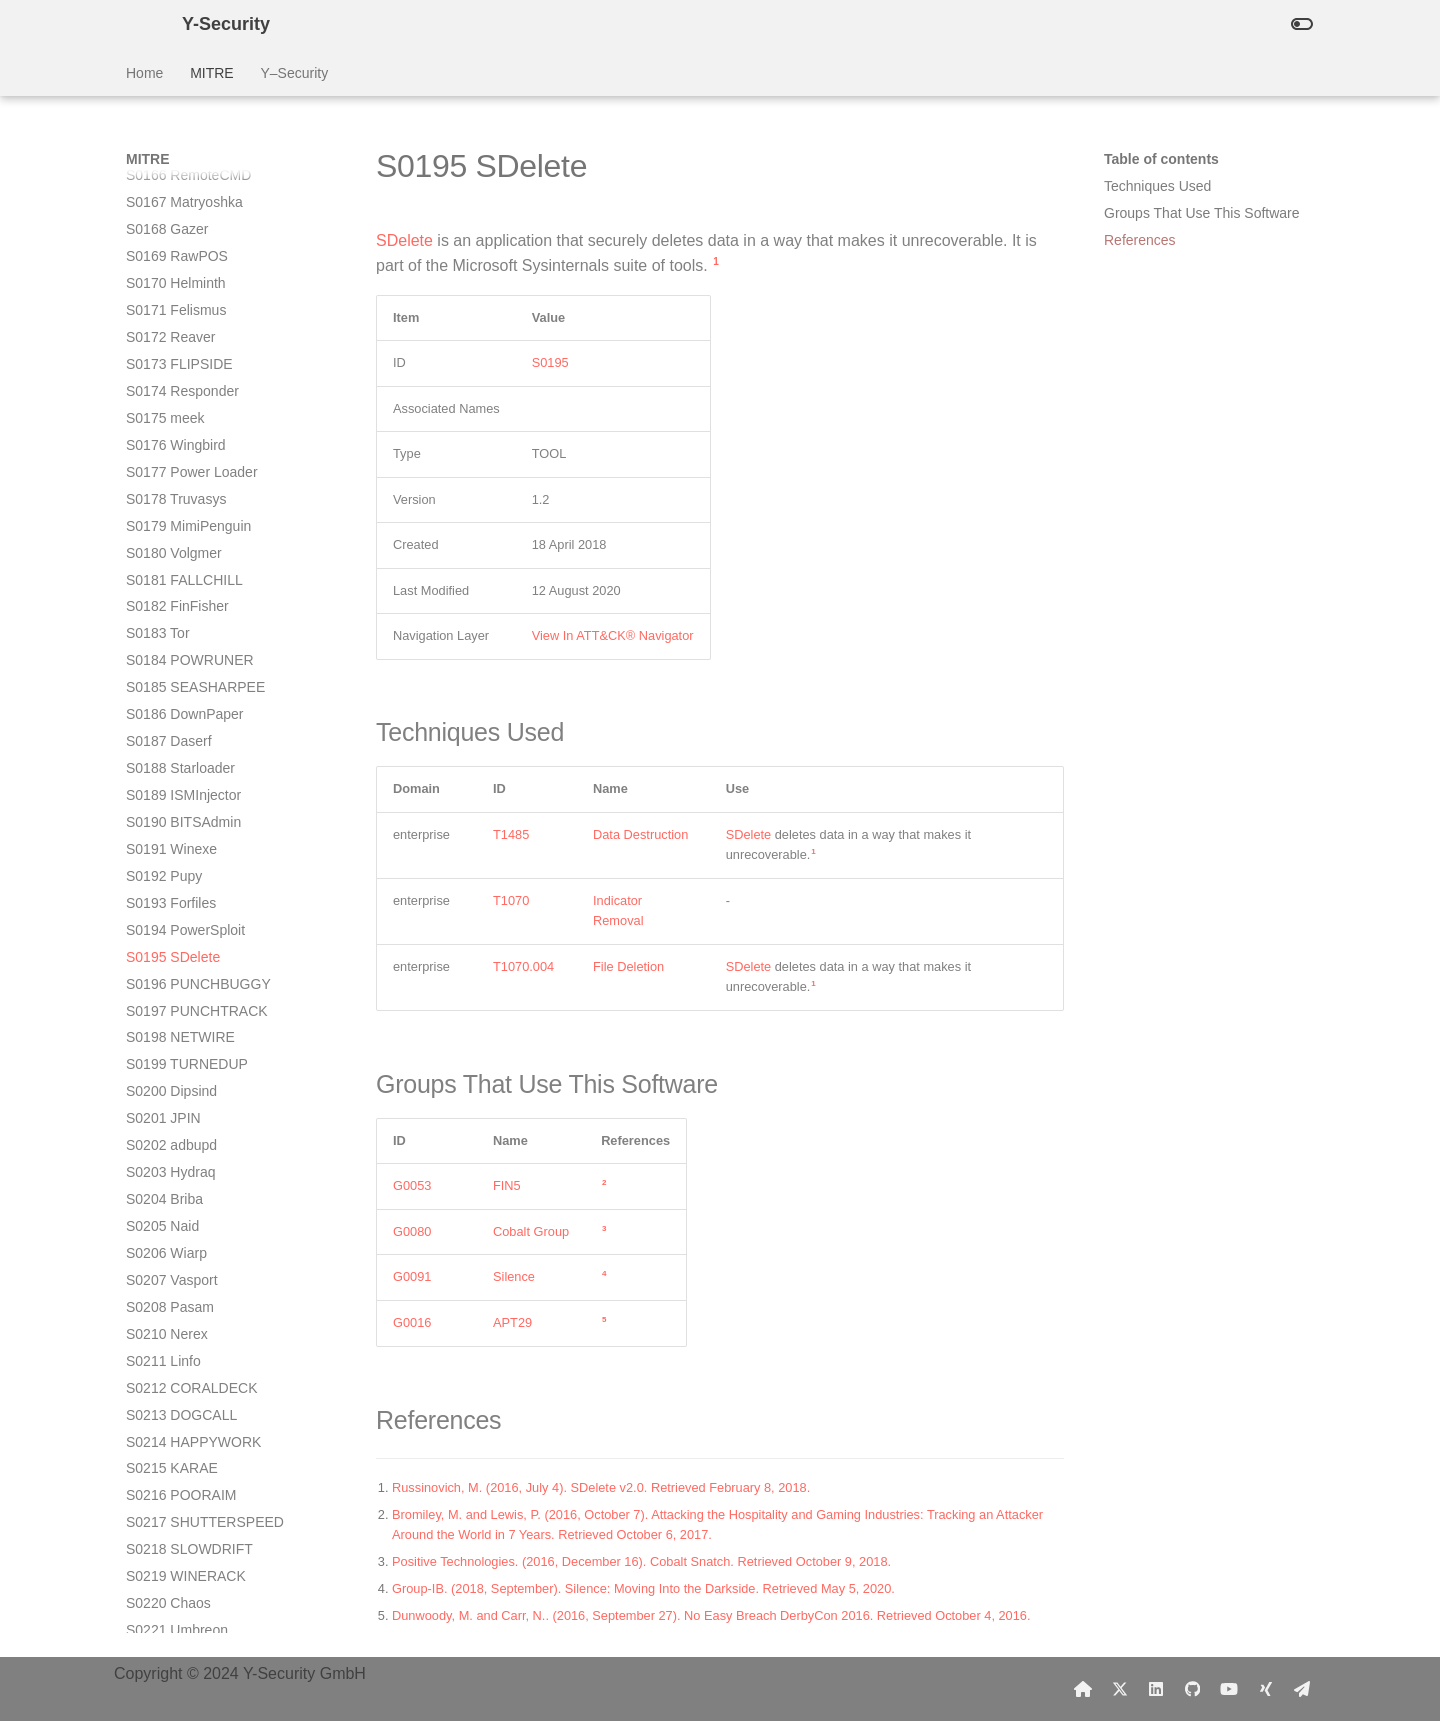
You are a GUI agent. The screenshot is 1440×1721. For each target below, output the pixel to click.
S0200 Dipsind (171, 566)
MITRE (212, 73)
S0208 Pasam (170, 782)
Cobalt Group (531, 1231)
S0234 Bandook (176, 1455)
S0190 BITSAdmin (183, 297)
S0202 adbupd (171, 620)
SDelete (404, 240)
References (1140, 240)
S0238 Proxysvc (176, 1563)
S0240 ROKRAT (177, 1617)
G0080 (412, 1231)
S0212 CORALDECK (192, 863)
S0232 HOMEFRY (183, 1401)
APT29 (512, 1322)
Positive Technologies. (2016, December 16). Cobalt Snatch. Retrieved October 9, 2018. (641, 1561)
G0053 (412, 1185)
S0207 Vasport (172, 755)
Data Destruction (640, 834)
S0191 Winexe (171, 324)
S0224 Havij (164, 1186)
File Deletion (628, 966)
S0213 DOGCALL (181, 890)
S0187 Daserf (169, 216)
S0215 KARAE (172, 943)
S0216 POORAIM (181, 970)
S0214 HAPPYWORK (193, 917)
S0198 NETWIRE (180, 512)
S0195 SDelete (173, 432)
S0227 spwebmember (194, 1267)
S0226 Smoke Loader (193, 1240)
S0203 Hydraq (171, 647)
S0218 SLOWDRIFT (189, 1024)
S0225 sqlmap (171, 1213)
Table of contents (1161, 159)
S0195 (550, 362)
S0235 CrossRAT (180, 1482)
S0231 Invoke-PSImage (200, 1374)
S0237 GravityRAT (184, 1536)
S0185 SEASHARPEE (195, 162)
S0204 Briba (164, 674)
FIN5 (507, 1185)
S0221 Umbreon (177, 1105)
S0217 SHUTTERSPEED (205, 997)
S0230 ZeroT (167, 1348)
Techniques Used (1157, 186)
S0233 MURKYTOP (187, 1428)
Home (144, 73)
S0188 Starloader (180, 243)
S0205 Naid (162, 701)
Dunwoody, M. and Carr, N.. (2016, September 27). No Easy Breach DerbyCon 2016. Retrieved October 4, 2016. (711, 1615)
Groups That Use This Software (1202, 213)
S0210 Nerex (167, 809)
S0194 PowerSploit (185, 405)
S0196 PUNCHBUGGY (198, 459)
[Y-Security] (138, 24)
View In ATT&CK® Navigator (613, 635)
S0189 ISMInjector (183, 270)
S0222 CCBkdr (172, 1132)
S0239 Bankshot (177, 1590)
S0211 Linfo (163, 836)
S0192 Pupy (164, 351)
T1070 (511, 900)
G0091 (412, 1276)
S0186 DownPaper (185, 189)
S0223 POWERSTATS (196, 1159)
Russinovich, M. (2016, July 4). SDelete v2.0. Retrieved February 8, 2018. (601, 1487)
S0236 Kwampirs (179, 1509)
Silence (514, 1276)
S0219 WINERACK (186, 1051)
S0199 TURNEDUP (187, 539)
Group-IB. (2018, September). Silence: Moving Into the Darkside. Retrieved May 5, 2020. (643, 1588)
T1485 (511, 834)
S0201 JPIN (163, 593)
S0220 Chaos (168, 1078)
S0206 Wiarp (166, 728)
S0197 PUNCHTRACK (197, 486)
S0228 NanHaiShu (184, 1294)
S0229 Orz (159, 1321)
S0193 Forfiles (171, 378)
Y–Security (294, 73)
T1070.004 (523, 966)
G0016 (412, 1322)
